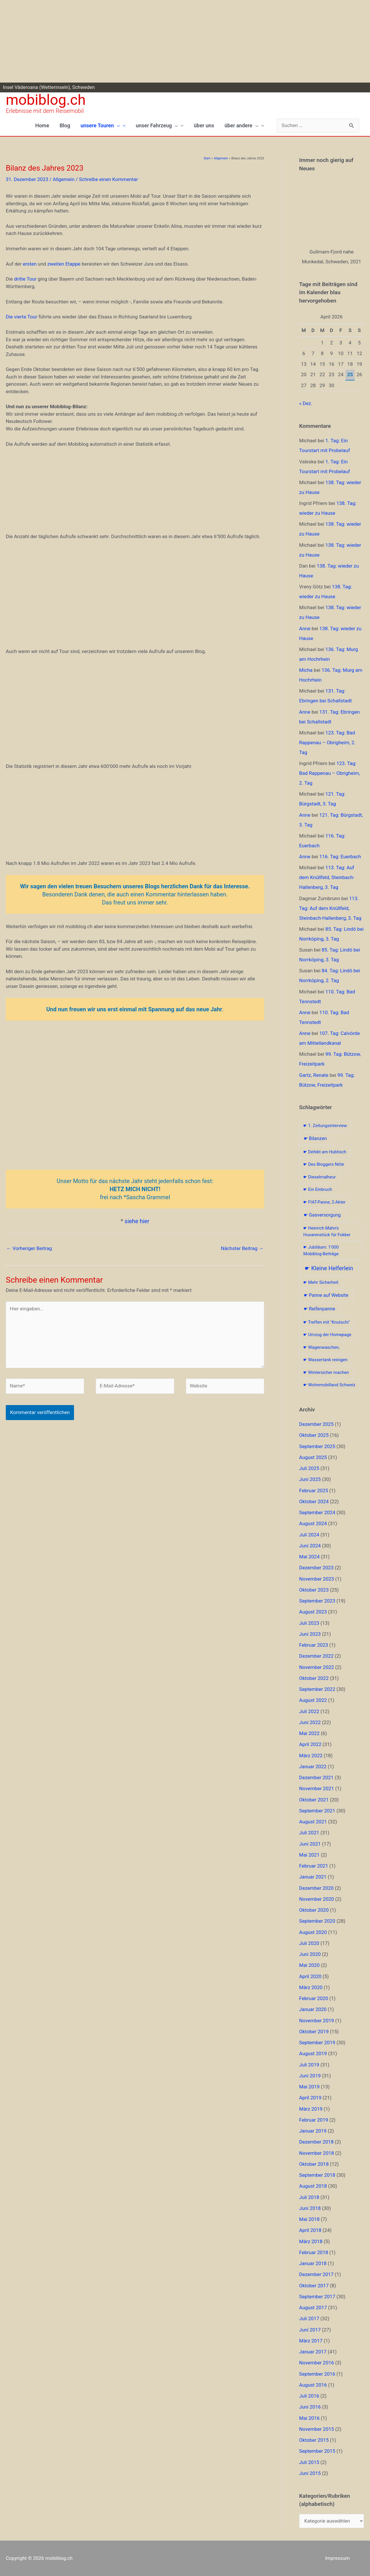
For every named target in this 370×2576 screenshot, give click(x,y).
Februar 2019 (313, 2120)
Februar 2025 (313, 1490)
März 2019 (311, 2109)
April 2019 (310, 2098)
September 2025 (317, 1446)
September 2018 (317, 2175)
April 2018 (310, 2230)
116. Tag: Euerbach (340, 856)
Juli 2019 (309, 2065)
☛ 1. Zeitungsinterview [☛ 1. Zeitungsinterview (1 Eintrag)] (325, 1125)
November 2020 (316, 1899)
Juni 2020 (310, 1954)
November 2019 (316, 2020)
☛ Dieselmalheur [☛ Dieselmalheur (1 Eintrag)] (319, 1177)
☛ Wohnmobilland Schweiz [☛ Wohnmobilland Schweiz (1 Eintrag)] (329, 1384)
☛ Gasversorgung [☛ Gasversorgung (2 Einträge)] (322, 1215)
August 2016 (313, 2385)
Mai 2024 (309, 1557)
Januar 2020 (313, 2009)
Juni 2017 (310, 2330)
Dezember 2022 (316, 1656)
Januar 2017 (313, 2352)
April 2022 (310, 1744)
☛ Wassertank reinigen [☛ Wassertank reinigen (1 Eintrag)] (325, 1359)
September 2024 (317, 1512)
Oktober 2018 (314, 2164)
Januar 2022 (313, 1766)
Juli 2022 (309, 1711)
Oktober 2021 (314, 1800)
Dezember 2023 (316, 1567)
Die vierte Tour (21, 317)
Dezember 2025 (316, 1424)
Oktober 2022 (314, 1678)
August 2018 (313, 2186)
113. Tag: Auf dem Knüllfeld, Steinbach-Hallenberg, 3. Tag (326, 877)
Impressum (337, 2558)
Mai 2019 (309, 2087)
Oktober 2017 (314, 2285)
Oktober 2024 (314, 1501)
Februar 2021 (313, 1866)
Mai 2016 (309, 2418)
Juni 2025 (310, 1479)
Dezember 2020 (316, 1888)
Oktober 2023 (314, 1590)
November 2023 (316, 1579)
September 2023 (317, 1601)
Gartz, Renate (313, 1075)
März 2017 (311, 2341)
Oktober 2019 (314, 2031)
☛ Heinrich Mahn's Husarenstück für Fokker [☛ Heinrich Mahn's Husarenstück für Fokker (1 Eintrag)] (326, 1231)
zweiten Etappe (63, 264)
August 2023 (313, 1612)
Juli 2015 (309, 2462)
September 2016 (317, 2374)
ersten (30, 264)
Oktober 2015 (314, 2440)
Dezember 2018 (316, 2142)
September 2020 (317, 1921)
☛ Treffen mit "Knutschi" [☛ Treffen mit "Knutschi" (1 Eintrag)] (326, 1322)
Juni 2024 (310, 1546)
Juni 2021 (310, 1844)
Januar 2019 (313, 2131)
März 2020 (311, 1987)
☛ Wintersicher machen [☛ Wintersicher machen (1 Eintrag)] (326, 1372)
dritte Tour (25, 279)
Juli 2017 (309, 2318)
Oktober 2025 (314, 1435)
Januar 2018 (313, 2263)
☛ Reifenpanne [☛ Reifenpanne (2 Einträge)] (319, 1309)
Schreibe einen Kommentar (108, 179)
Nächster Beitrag (242, 1248)
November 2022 (316, 1667)
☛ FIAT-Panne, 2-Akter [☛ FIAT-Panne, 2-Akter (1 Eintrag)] (324, 1202)
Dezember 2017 (316, 2274)
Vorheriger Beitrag (29, 1248)
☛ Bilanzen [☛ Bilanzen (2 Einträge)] (315, 1138)
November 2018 (316, 2153)
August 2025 (313, 1457)
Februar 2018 (313, 2252)
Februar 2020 (313, 1998)
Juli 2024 (309, 1535)
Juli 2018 (309, 2197)
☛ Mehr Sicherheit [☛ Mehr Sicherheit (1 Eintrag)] (320, 1282)
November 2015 (316, 2429)
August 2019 (313, 2053)
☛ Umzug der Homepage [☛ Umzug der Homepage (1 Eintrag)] (327, 1334)
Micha (305, 670)
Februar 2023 (313, 1645)
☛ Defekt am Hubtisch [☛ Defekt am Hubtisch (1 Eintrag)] (324, 1151)
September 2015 (317, 2451)
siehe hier (137, 1221)
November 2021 (316, 1788)
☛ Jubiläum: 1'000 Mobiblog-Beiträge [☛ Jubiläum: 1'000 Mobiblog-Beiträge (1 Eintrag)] (320, 1250)
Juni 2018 (310, 2208)
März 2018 (311, 2241)
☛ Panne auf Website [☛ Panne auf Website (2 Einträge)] (326, 1295)
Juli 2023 (309, 1623)
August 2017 (313, 2307)
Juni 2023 (310, 1634)
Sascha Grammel (148, 1197)
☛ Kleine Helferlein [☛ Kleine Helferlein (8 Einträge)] (329, 1268)
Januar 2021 (313, 1877)
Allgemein (63, 179)
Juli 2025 (309, 1468)
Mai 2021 (309, 1855)
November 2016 (316, 2363)
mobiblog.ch (46, 100)
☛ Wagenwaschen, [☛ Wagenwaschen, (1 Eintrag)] (321, 1347)
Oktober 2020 (314, 1910)
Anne (304, 628)
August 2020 (313, 1932)
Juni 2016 (310, 2407)
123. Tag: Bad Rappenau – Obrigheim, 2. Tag (327, 742)
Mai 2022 (309, 1733)
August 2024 (313, 1523)
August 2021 (313, 1822)
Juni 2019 (310, 2076)
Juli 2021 (309, 1833)
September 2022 (317, 1689)
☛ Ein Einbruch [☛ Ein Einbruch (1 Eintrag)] (317, 1189)
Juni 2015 (310, 2473)
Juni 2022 (310, 1722)
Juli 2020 (309, 1943)
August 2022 (313, 1700)
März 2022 (311, 1755)
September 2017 (317, 2296)
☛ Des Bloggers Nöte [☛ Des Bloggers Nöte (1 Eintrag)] (323, 1164)
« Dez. (305, 403)
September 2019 (317, 2042)
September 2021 (317, 1811)
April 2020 (310, 1976)
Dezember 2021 (316, 1777)
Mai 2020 (309, 1965)
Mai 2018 (309, 2219)
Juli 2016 (309, 2396)
